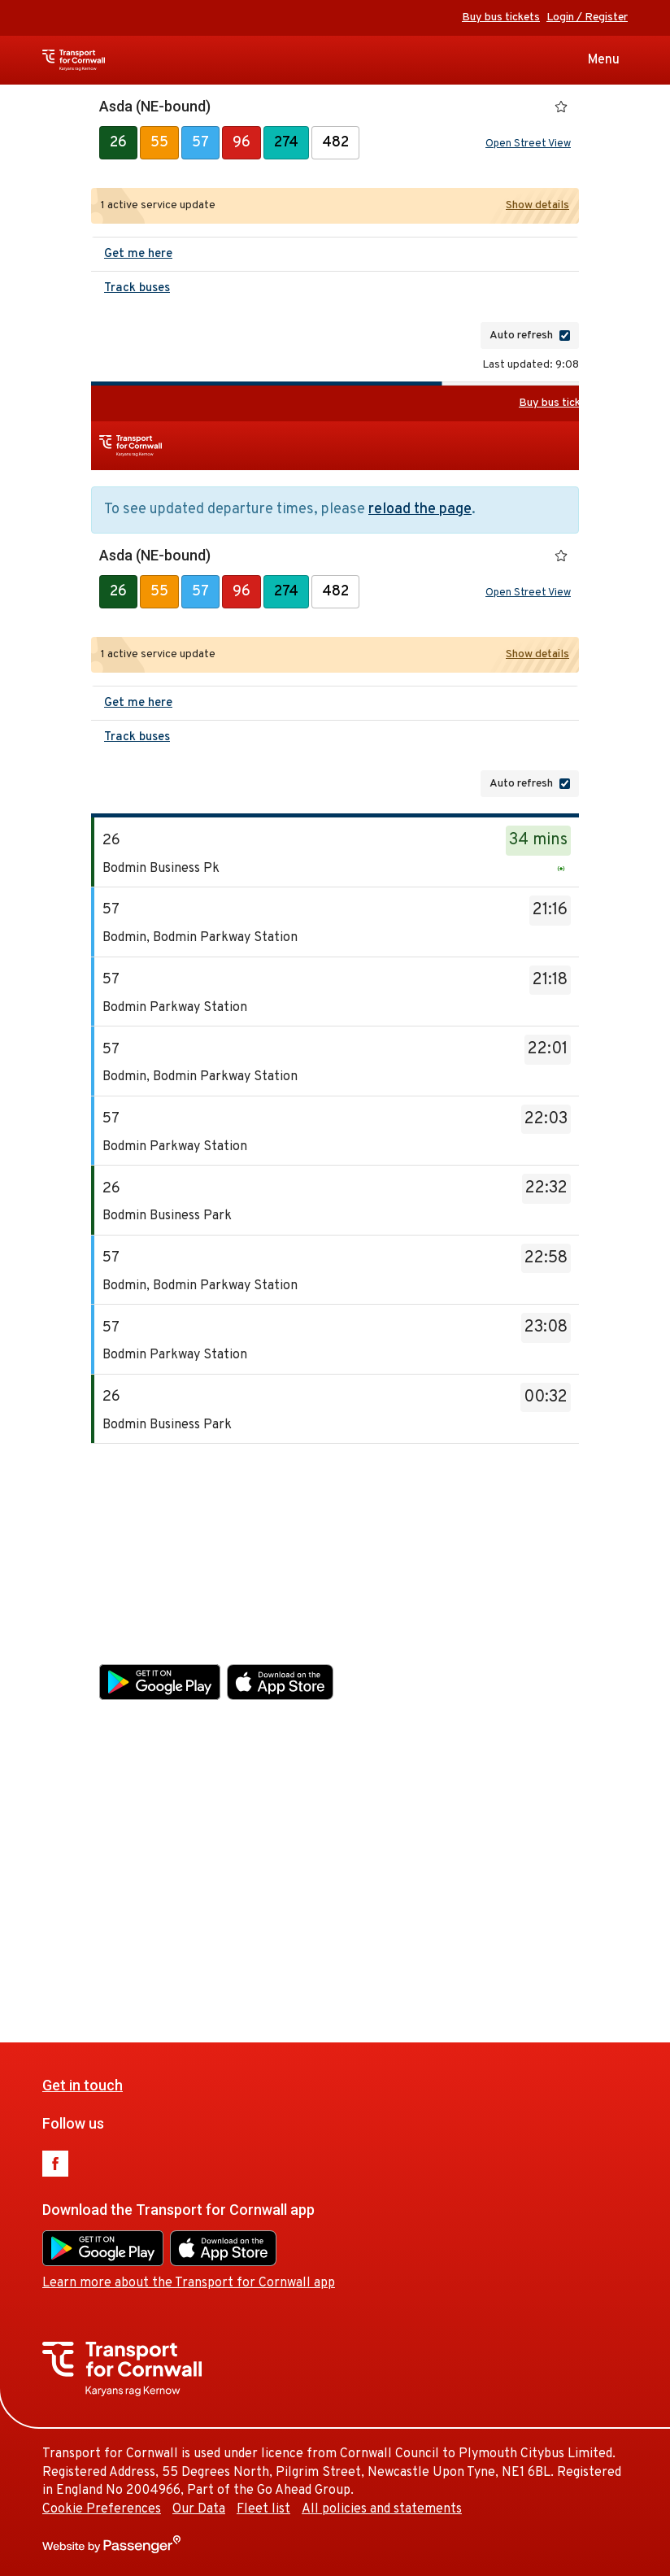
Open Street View (528, 143)
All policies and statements (439, 1943)
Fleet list (320, 1943)
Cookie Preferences (158, 1943)
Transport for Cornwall (102, 60)
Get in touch (139, 1519)
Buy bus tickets (501, 17)
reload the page (420, 509)
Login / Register (587, 17)
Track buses (137, 288)
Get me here (138, 254)
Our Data (255, 1943)
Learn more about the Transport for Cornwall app (245, 1717)
